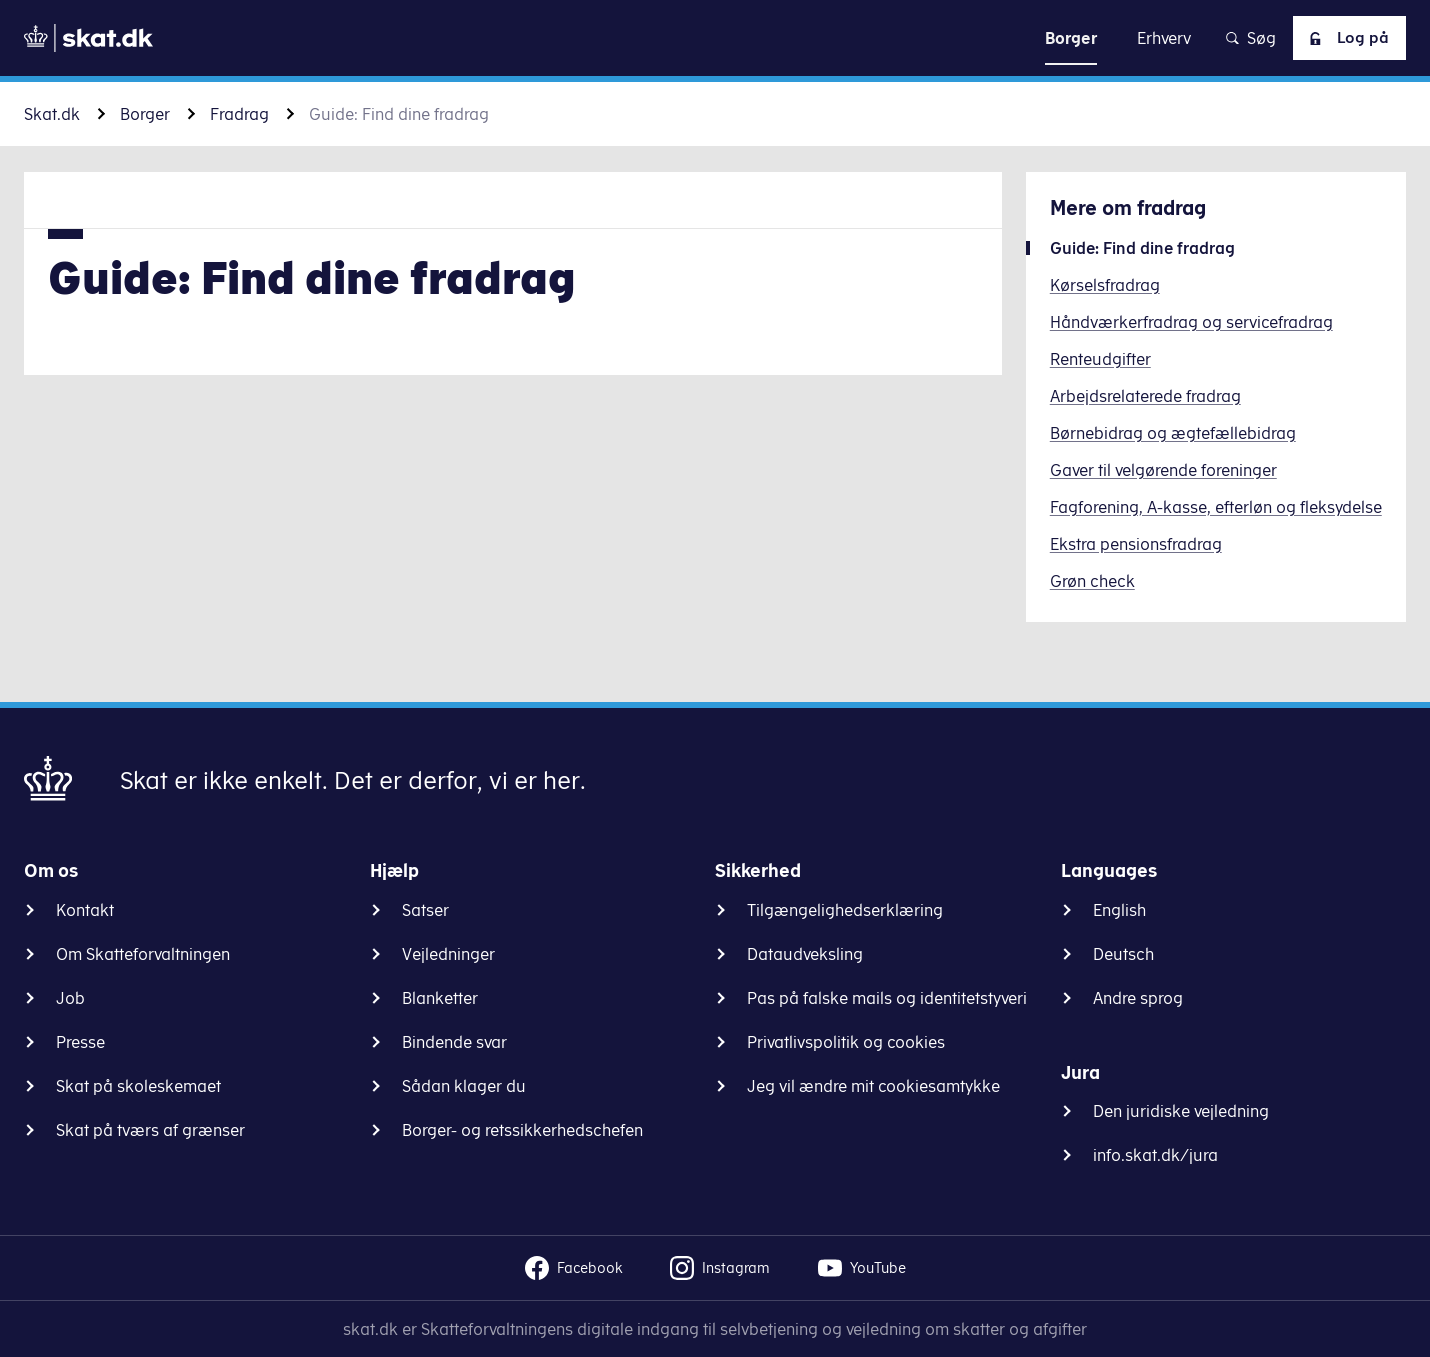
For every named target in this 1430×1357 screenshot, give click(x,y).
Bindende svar (454, 1042)
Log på (1345, 38)
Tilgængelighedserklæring (845, 910)
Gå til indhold (715, 37)
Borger (145, 114)
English (1119, 910)
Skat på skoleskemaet (138, 1086)
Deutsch (1123, 954)
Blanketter (440, 998)
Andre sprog (1138, 998)
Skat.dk (52, 114)
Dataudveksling (805, 954)
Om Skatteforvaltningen (143, 954)
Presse (80, 1042)
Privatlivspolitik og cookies (846, 1042)
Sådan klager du (464, 1086)
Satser (425, 910)
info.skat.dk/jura (1155, 1155)
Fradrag (239, 114)
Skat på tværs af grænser (150, 1130)
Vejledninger (448, 954)
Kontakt (85, 910)
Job (70, 998)
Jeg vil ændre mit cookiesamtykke (873, 1086)
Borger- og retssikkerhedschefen (522, 1130)
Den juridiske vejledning (1181, 1111)
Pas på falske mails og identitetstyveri (887, 998)
